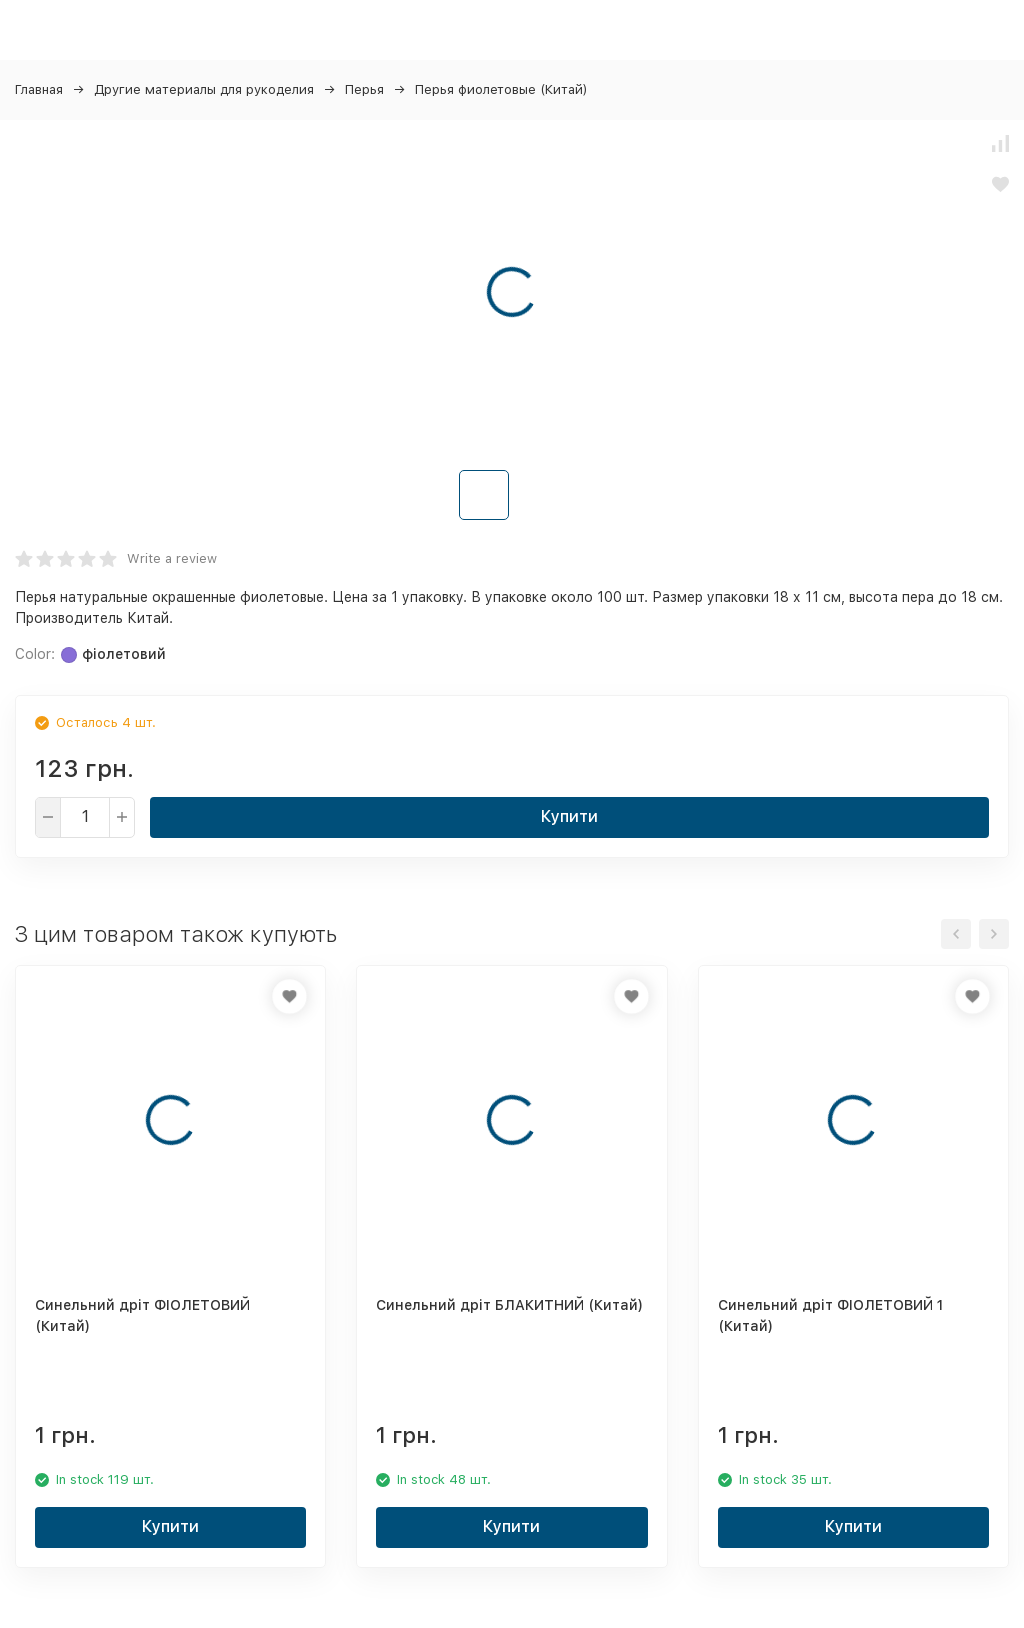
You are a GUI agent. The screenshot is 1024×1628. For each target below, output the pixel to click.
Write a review (172, 558)
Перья (364, 89)
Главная (39, 89)
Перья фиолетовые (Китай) (501, 89)
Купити (569, 816)
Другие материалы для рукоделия (204, 89)
